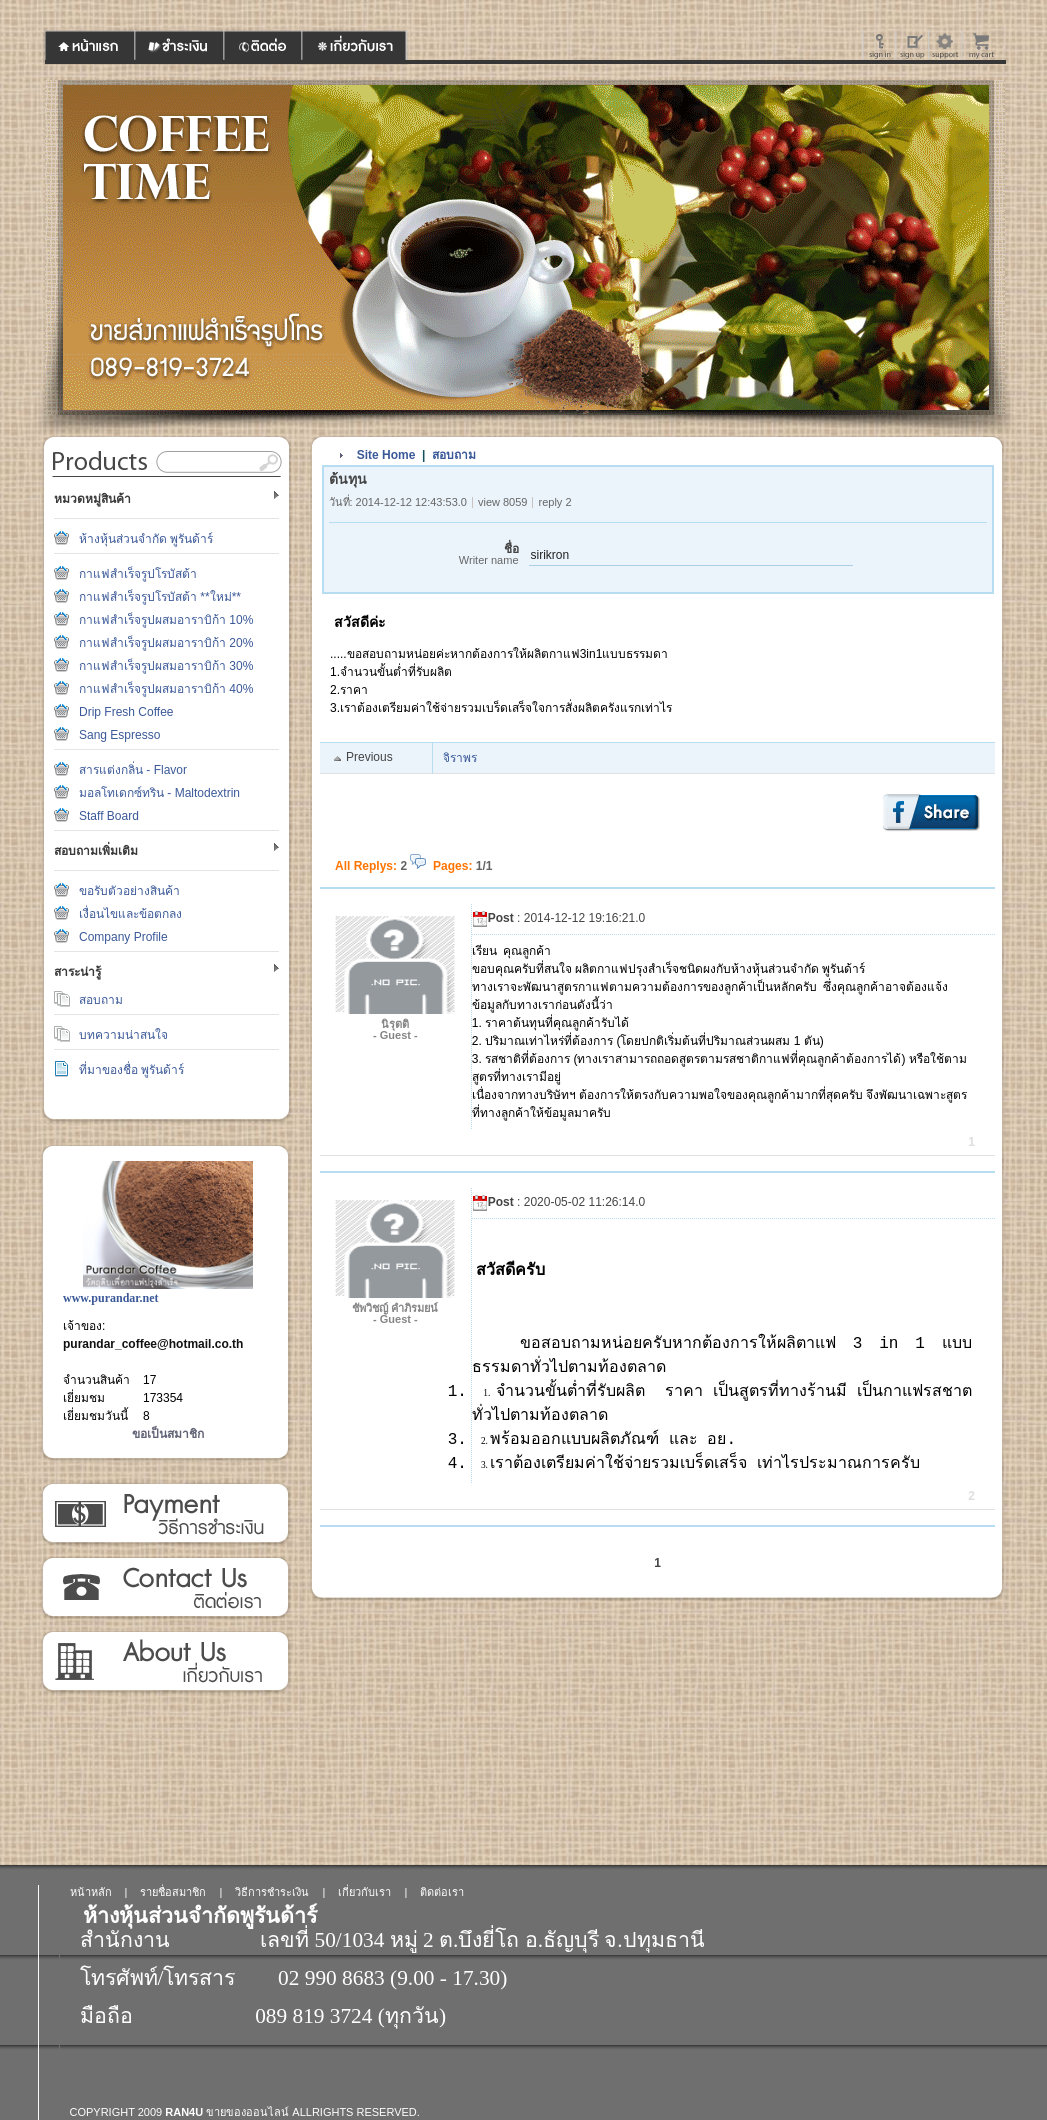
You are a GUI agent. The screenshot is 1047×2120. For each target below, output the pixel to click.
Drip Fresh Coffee (126, 712)
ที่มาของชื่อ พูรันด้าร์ (131, 1070)
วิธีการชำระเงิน (164, 1514)
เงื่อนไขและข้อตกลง (130, 914)
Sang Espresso (119, 735)
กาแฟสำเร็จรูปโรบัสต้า (138, 574)
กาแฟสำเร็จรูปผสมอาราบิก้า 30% (166, 666)
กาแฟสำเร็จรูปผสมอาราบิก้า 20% (166, 643)
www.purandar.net (111, 1298)
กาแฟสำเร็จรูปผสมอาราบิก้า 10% (166, 620)
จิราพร (460, 758)
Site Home (386, 455)
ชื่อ (424, 554)
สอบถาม (101, 1000)
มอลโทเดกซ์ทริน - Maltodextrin (159, 793)
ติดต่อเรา (164, 1588)
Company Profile (123, 937)
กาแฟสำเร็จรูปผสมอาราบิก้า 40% (166, 689)
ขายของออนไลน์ (247, 2112)
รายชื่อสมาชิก (173, 1892)
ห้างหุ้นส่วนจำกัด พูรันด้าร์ (146, 539)
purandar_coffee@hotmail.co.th (153, 1344)
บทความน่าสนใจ (123, 1035)
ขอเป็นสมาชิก (168, 1434)
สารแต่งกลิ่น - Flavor (133, 770)
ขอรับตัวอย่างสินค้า (129, 891)
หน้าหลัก (91, 1892)
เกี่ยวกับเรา (164, 1662)
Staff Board (109, 816)
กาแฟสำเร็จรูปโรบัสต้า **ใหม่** (160, 597)
